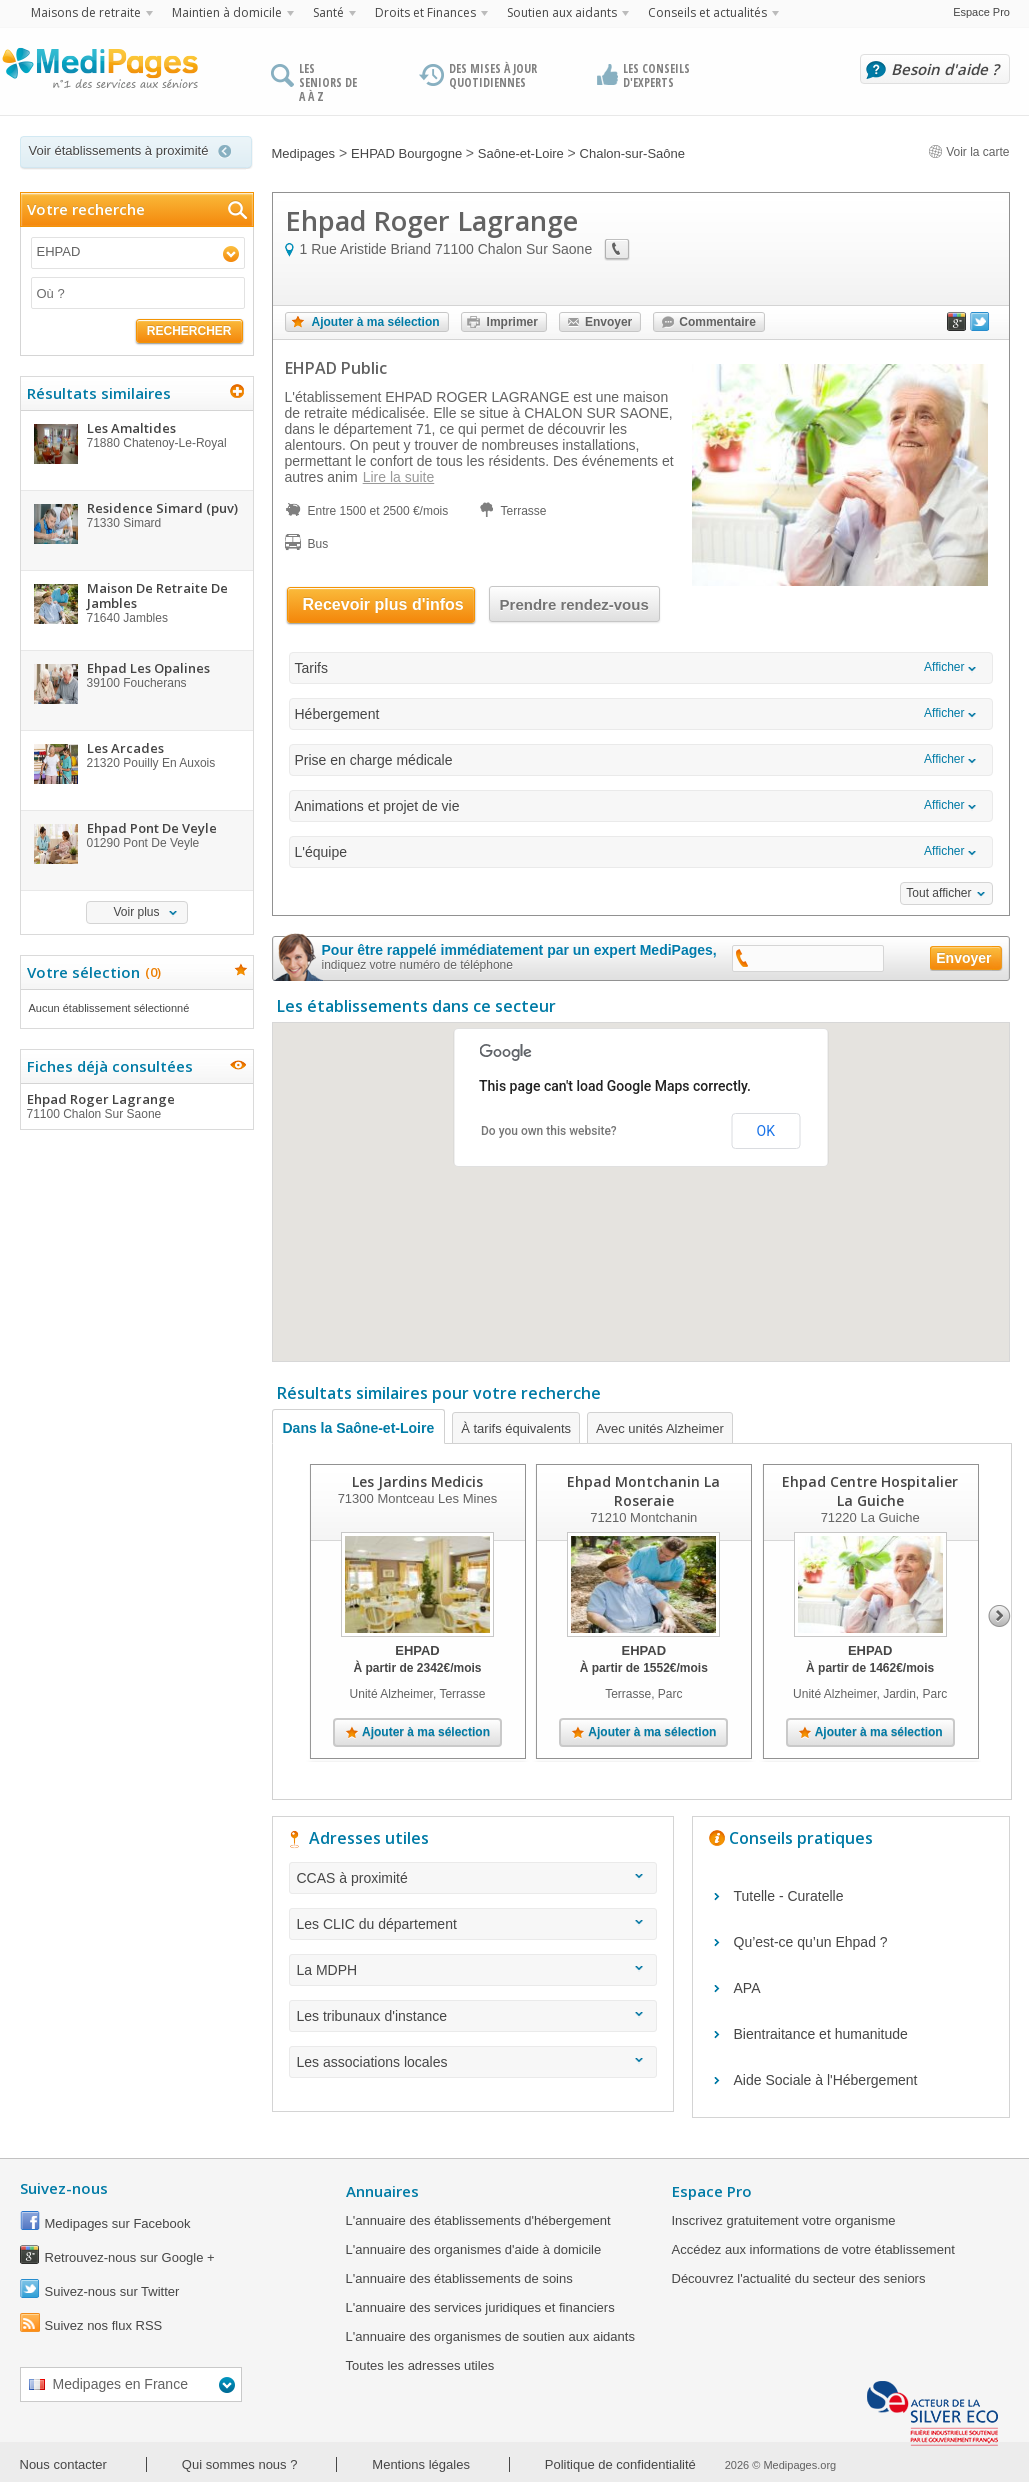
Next (999, 1616)
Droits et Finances (425, 12)
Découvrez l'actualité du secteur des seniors (799, 2278)
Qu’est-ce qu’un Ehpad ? (811, 1942)
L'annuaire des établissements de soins (459, 2278)
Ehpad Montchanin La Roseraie (643, 1491)
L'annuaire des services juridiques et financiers (480, 2307)
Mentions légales (421, 2464)
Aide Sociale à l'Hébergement (826, 2080)
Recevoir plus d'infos (383, 604)
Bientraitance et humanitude (821, 2034)
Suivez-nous (64, 2188)
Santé (328, 12)
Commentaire (717, 322)
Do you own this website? (549, 1131)
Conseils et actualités (707, 12)
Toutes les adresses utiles (420, 2365)
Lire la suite (399, 477)
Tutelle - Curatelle (789, 1896)
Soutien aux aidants (562, 12)
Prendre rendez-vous (574, 604)
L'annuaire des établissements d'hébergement (478, 2220)
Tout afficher (938, 893)
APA (747, 1988)
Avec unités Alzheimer (660, 1428)
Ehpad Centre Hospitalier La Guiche (870, 1491)
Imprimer (512, 322)
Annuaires (382, 2191)
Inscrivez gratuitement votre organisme (784, 2220)
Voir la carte (969, 152)
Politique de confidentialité (620, 2464)
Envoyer (608, 322)
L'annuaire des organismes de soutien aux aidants (490, 2336)
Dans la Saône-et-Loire (359, 1428)
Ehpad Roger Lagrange (136, 1106)
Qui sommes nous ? (240, 2464)
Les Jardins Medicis (417, 1481)
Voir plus (136, 912)
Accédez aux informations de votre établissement (813, 2249)
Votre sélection (91, 972)
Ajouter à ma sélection (376, 322)
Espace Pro (981, 12)
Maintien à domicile (227, 12)
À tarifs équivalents (516, 1428)
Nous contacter (63, 2464)
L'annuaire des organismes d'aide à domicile (474, 2249)
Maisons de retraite (86, 12)
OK (766, 1131)
